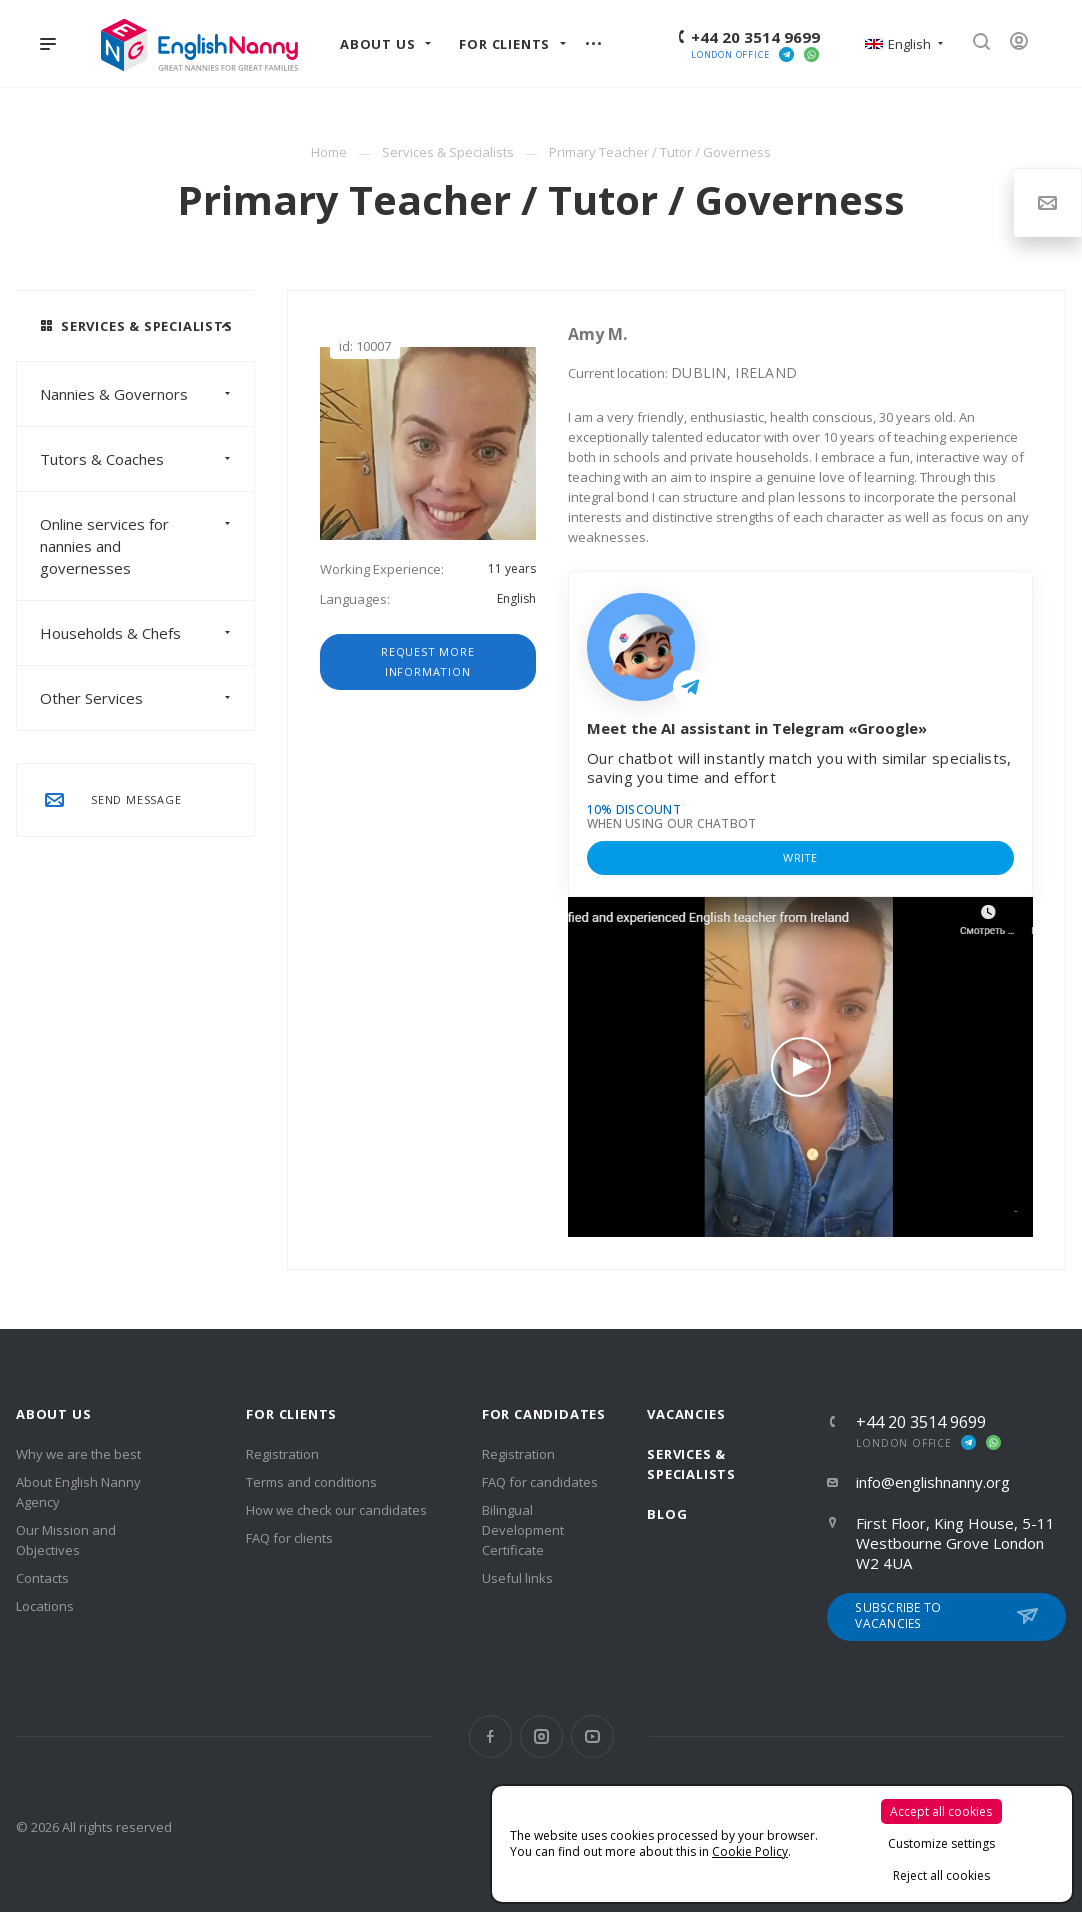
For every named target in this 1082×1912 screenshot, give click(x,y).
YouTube (592, 1736)
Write (800, 857)
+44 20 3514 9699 (755, 37)
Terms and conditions (311, 1482)
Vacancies (686, 1414)
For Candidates (544, 1414)
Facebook (490, 1736)
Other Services (147, 698)
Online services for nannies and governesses (147, 546)
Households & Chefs (147, 633)
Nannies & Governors (147, 394)
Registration (282, 1454)
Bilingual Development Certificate (523, 1530)
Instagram (541, 1736)
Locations (45, 1606)
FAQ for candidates (540, 1482)
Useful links (517, 1578)
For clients (291, 1414)
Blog (667, 1514)
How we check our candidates (336, 1510)
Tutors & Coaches (147, 459)
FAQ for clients (289, 1538)
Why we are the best (78, 1454)
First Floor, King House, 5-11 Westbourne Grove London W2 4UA (955, 1543)
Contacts (42, 1578)
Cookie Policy (750, 1851)
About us (53, 1414)
